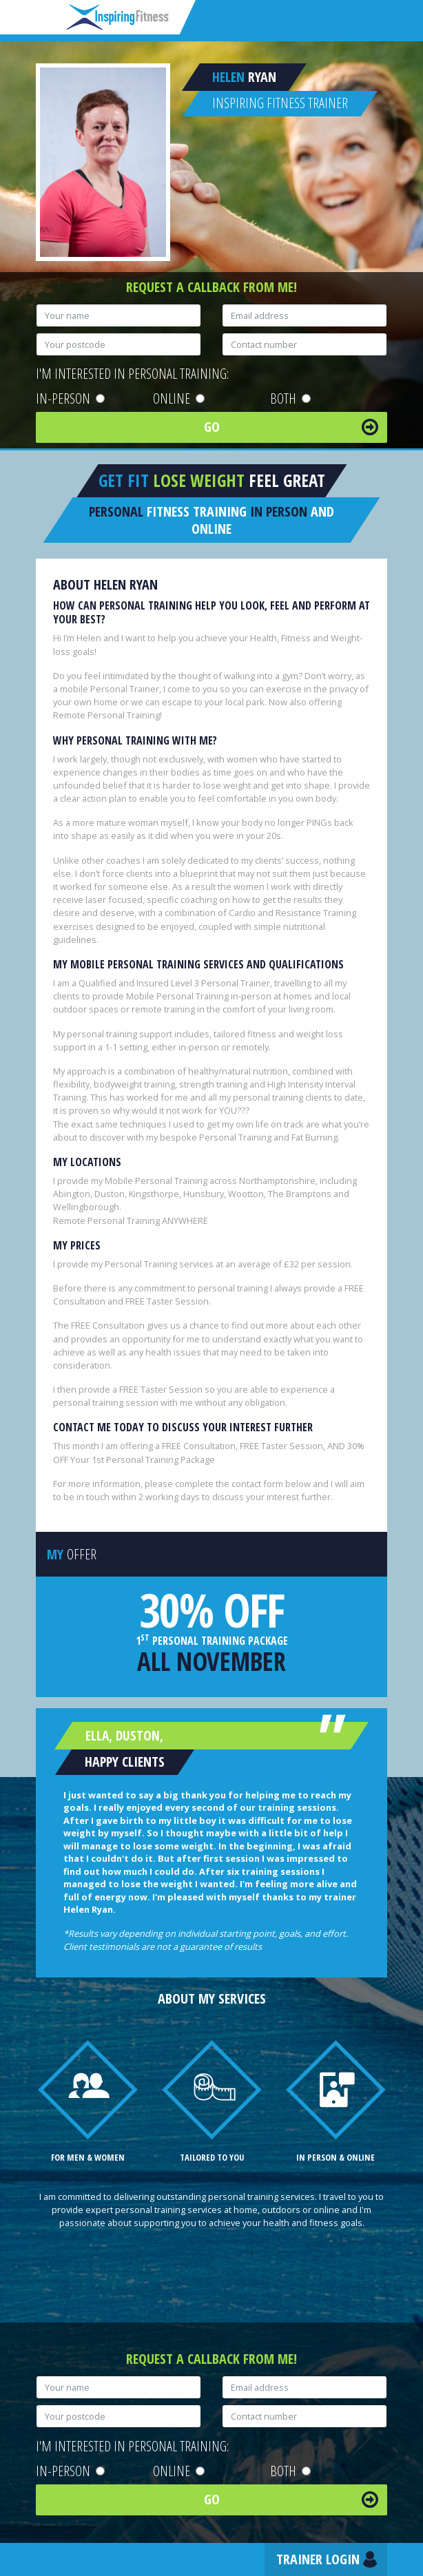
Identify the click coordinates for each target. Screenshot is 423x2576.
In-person (70, 398)
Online (179, 398)
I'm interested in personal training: (132, 373)
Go (212, 426)
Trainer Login (318, 2559)
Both (290, 398)
